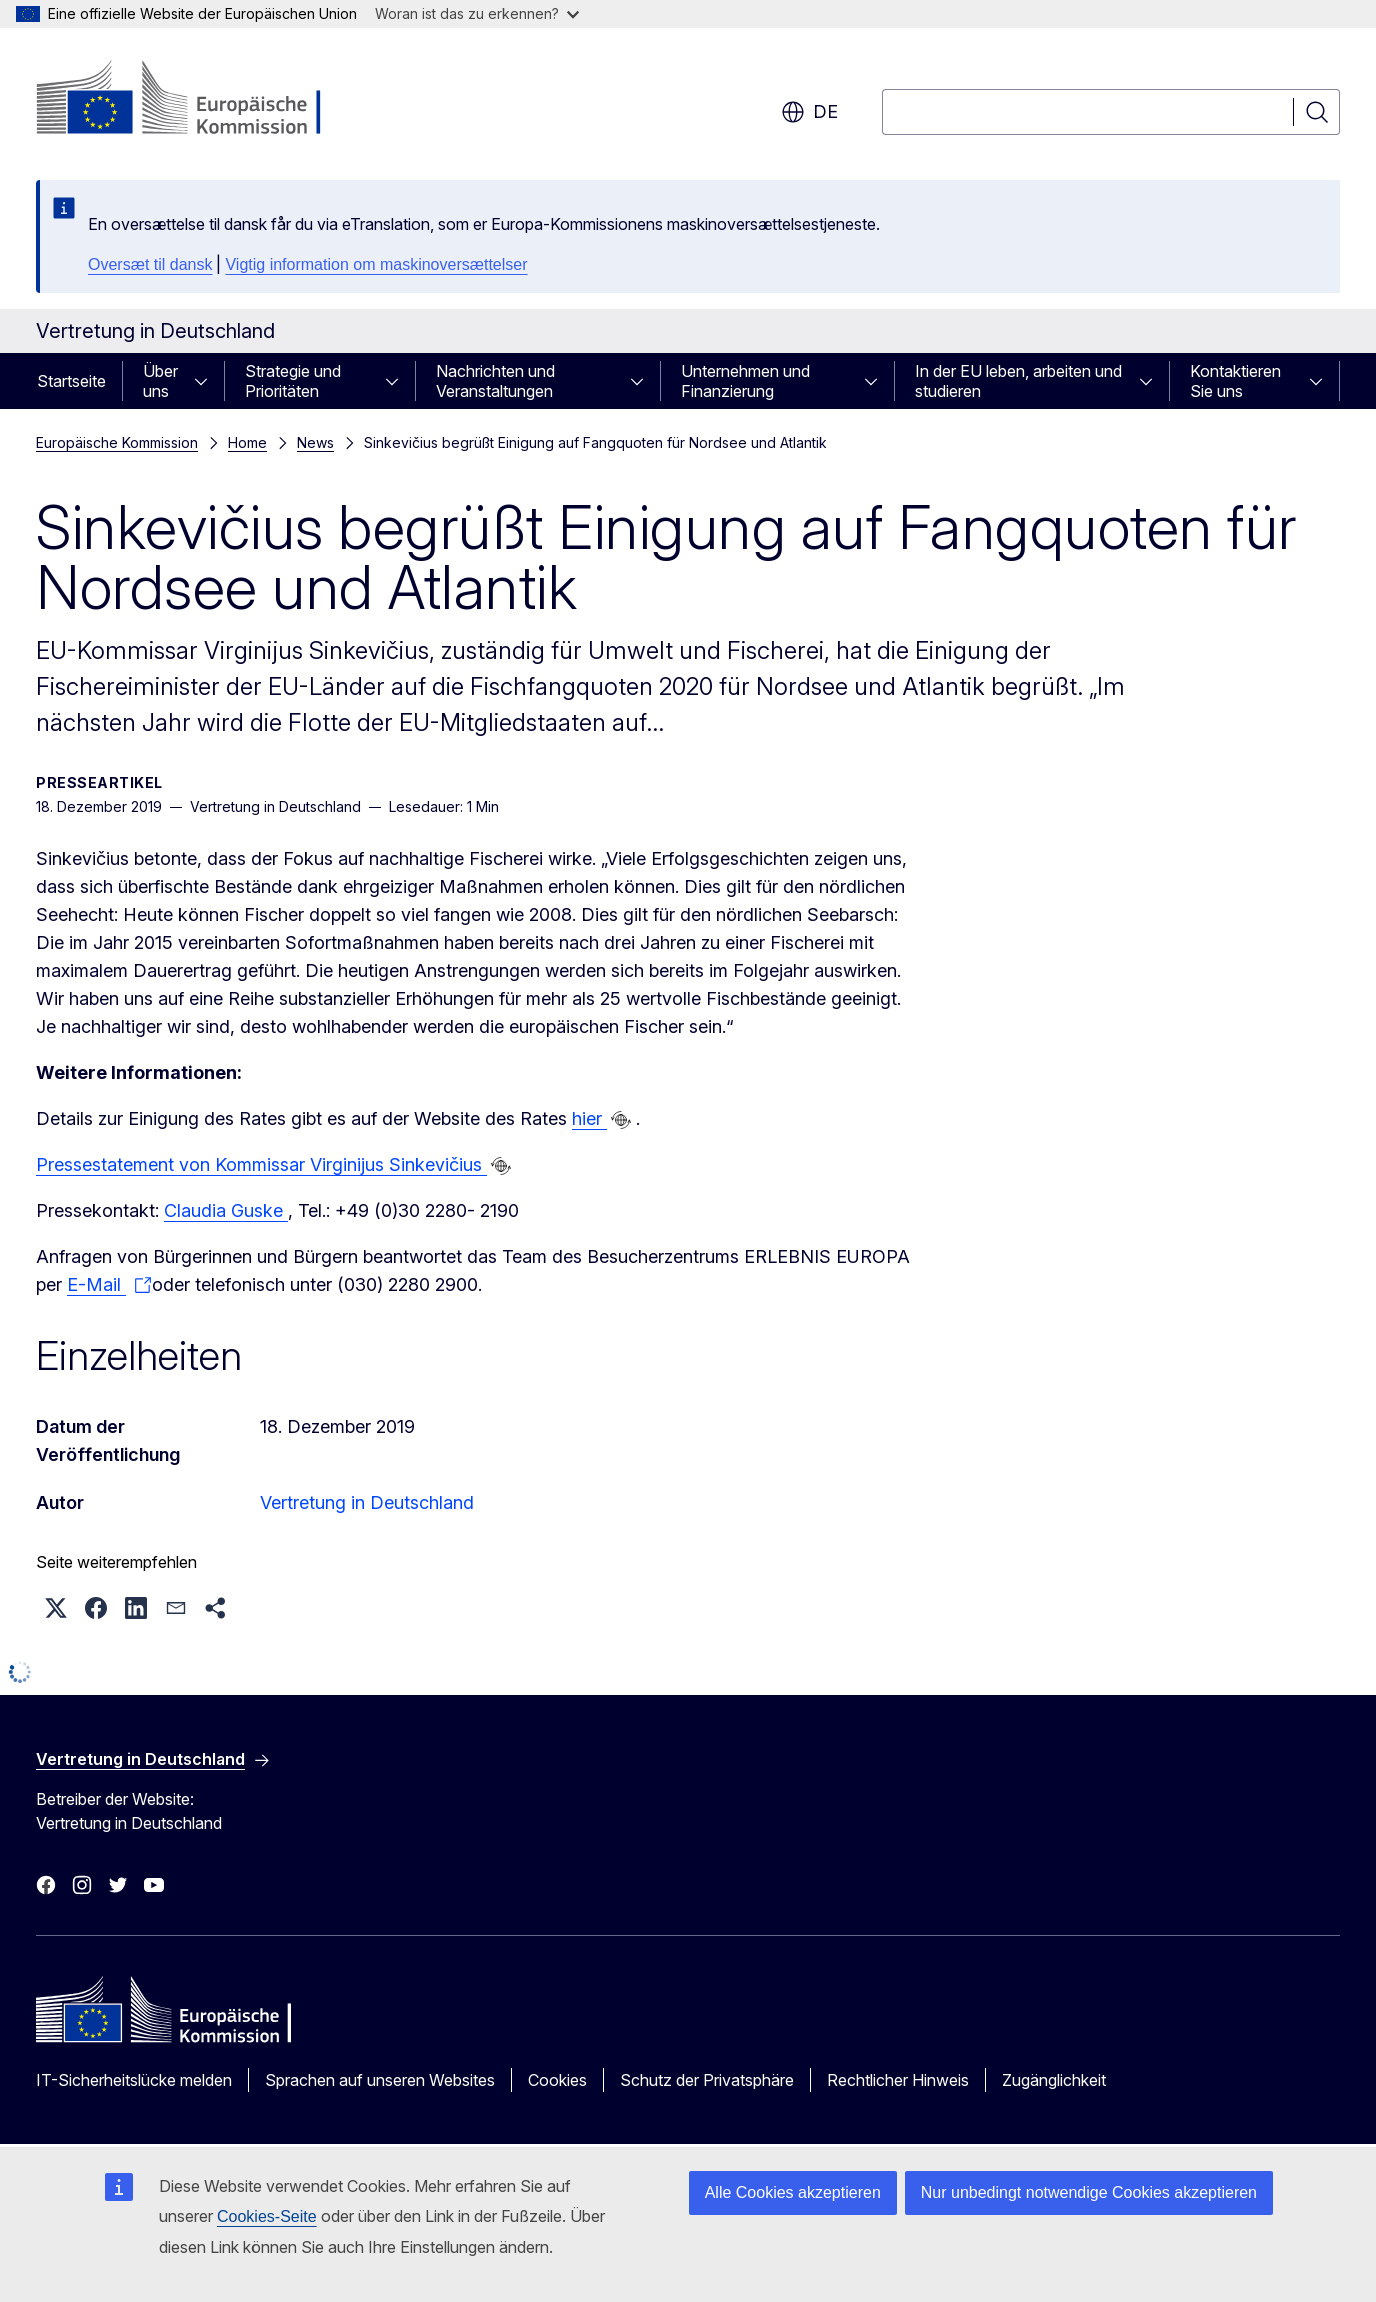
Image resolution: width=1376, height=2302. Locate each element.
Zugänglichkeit (1054, 2080)
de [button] (809, 112)
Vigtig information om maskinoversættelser (376, 264)
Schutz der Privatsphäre (707, 2080)
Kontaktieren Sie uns (1235, 381)
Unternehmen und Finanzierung (745, 381)
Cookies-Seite (267, 2216)
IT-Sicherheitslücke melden (134, 2080)
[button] (56, 1608)
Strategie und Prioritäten (293, 381)
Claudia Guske (226, 1210)
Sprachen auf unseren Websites (380, 2080)
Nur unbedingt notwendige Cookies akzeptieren (1089, 2192)
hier (589, 1118)
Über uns (160, 381)
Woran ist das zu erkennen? (477, 13)
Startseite (71, 381)
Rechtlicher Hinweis (898, 2080)
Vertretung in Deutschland (367, 1502)
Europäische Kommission (117, 442)
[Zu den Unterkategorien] (207, 381)
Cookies (557, 2080)
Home (247, 442)
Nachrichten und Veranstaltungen (495, 381)
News (315, 442)
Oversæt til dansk (150, 264)
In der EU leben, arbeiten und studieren (1018, 381)
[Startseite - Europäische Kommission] (197, 100)
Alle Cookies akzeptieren (793, 2192)
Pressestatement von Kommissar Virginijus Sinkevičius (261, 1164)
